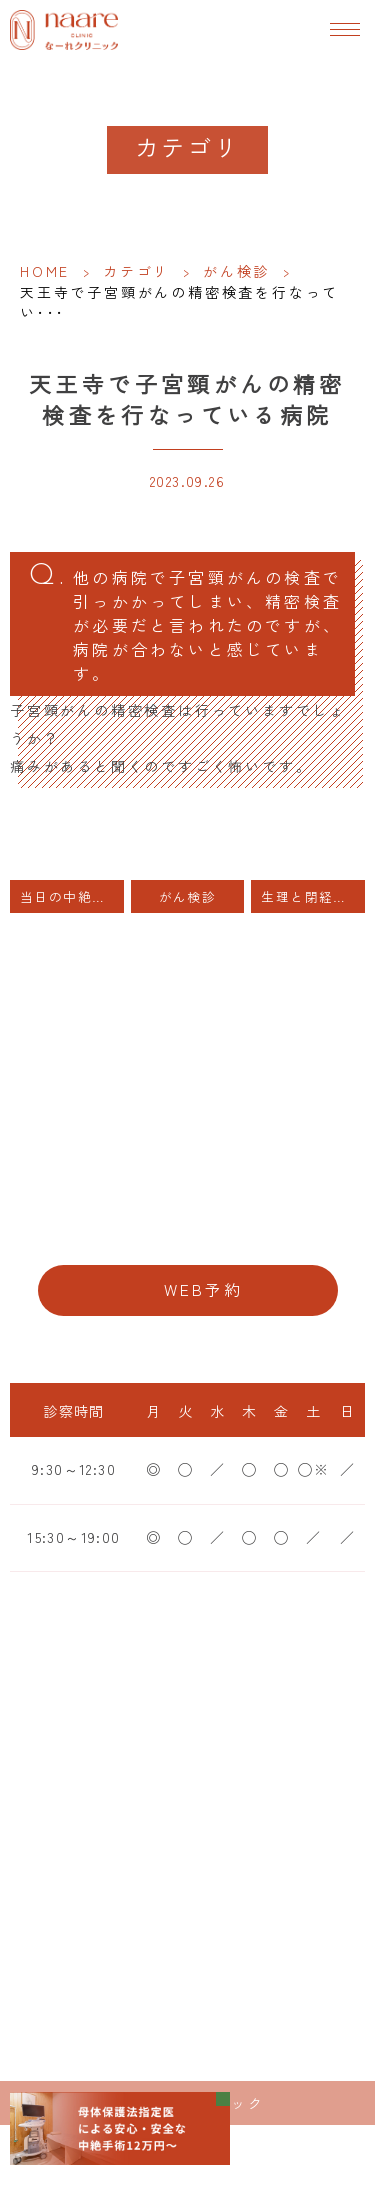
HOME (45, 271)
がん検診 (236, 271)
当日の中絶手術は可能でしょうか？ (72, 896)
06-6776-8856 (187, 1228)
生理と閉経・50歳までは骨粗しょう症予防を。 (313, 896)
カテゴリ (136, 271)
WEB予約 (204, 1289)
